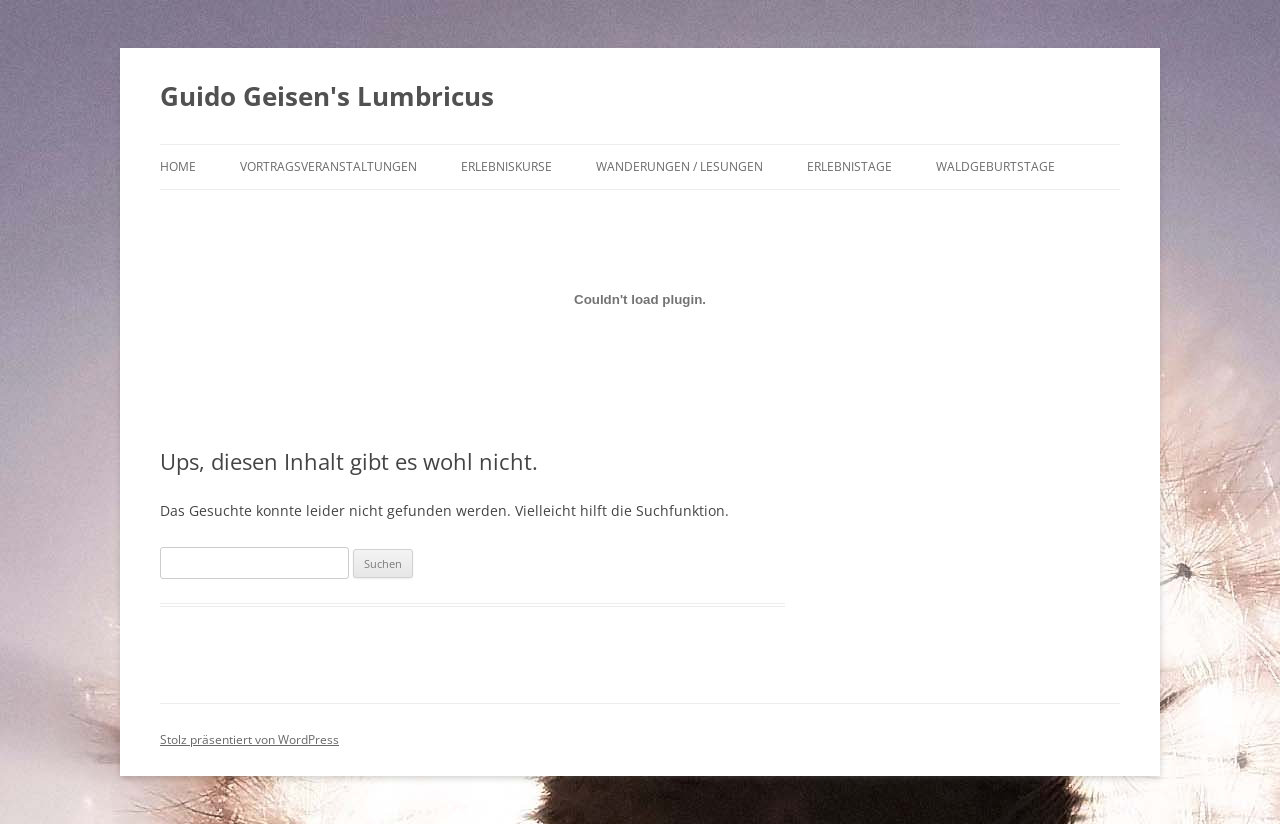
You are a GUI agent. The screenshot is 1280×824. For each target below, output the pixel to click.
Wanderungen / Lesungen (679, 166)
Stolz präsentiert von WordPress (249, 739)
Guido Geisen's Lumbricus (327, 96)
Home (178, 166)
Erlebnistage (849, 166)
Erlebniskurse (506, 166)
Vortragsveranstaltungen (328, 166)
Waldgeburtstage (995, 166)
